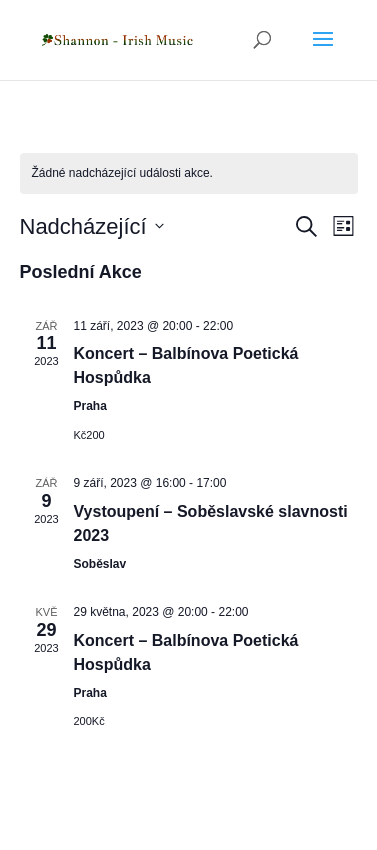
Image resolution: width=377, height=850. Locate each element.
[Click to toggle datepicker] (92, 226)
